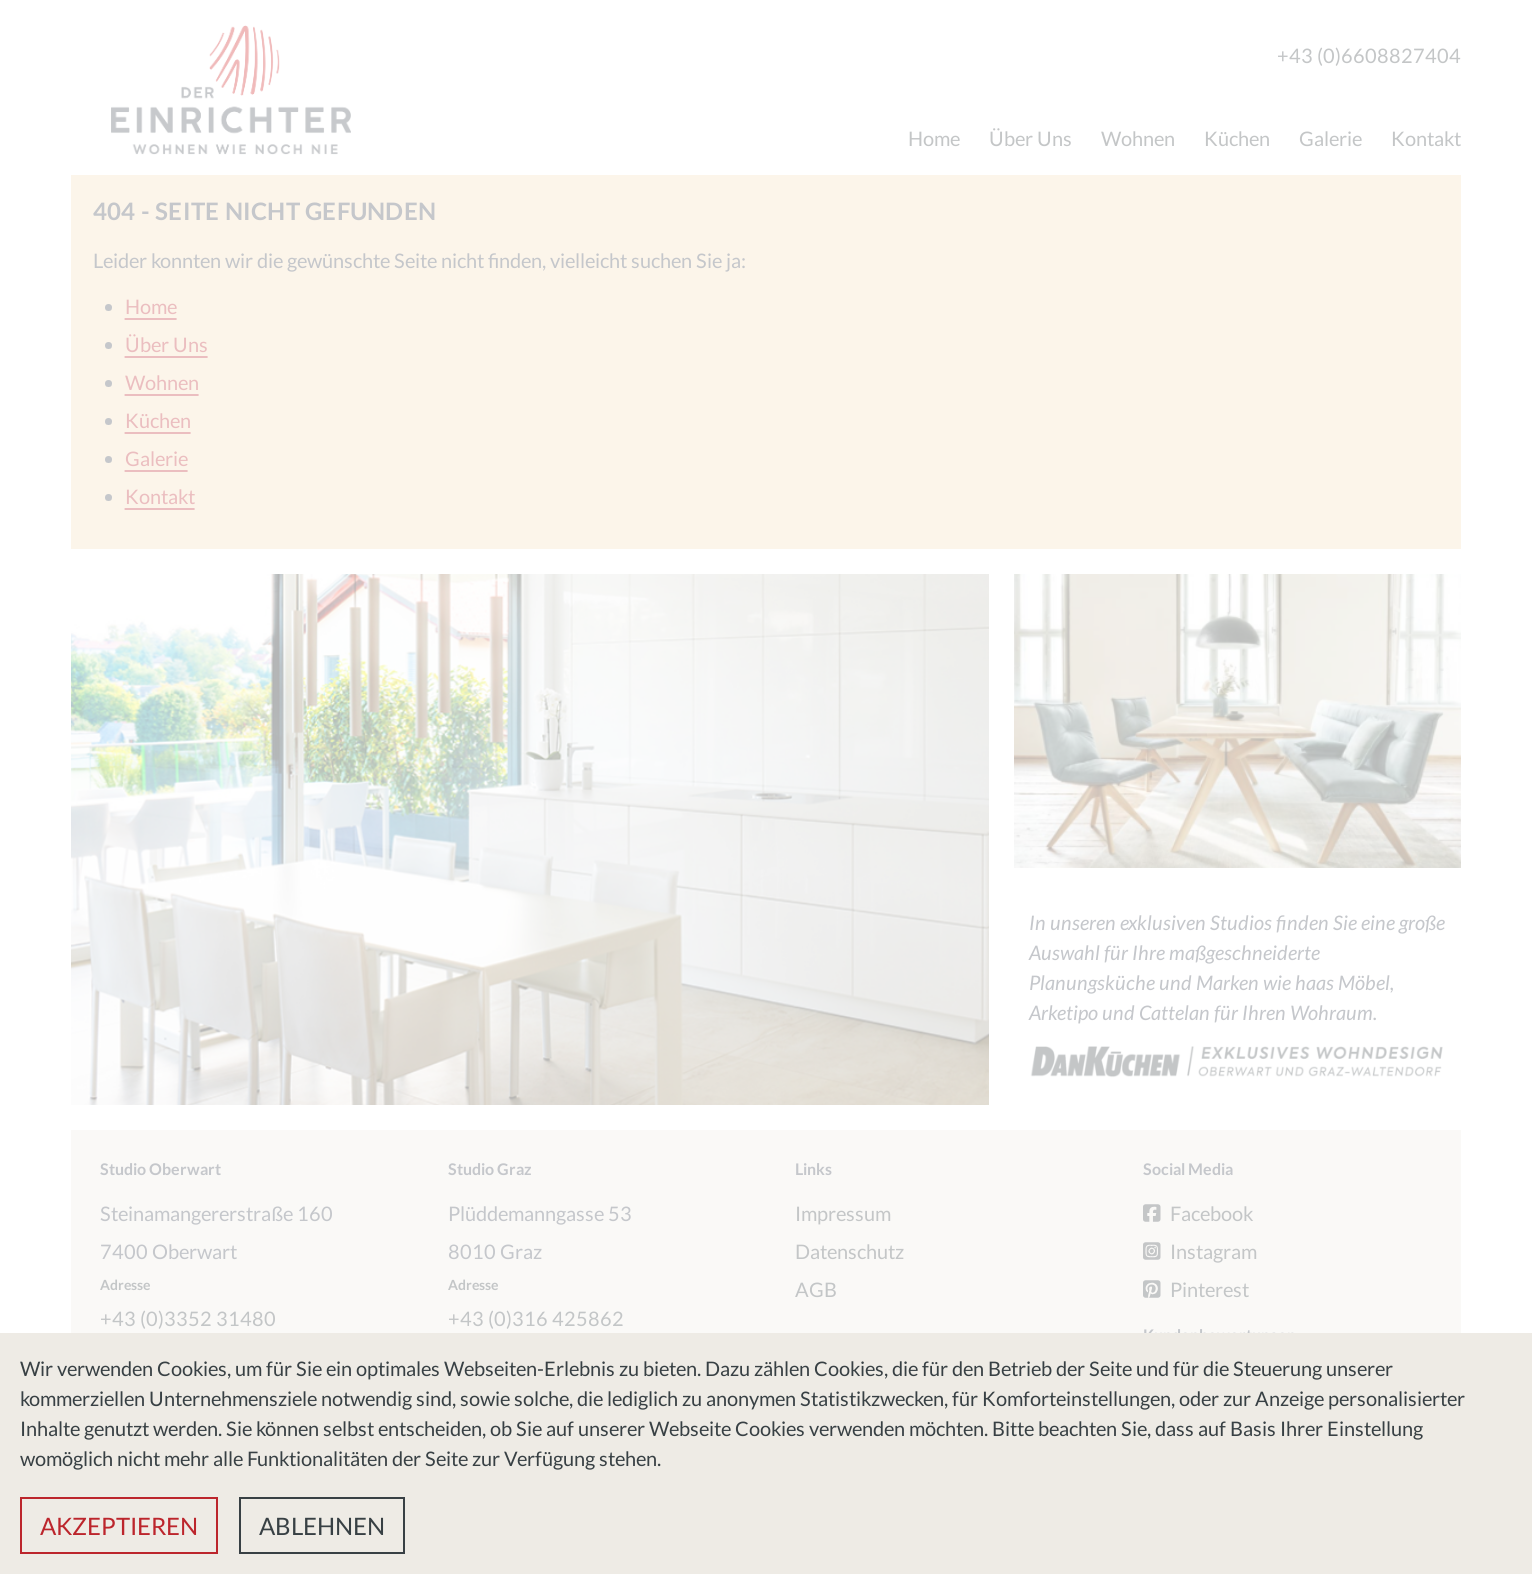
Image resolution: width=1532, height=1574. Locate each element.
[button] (119, 1525)
